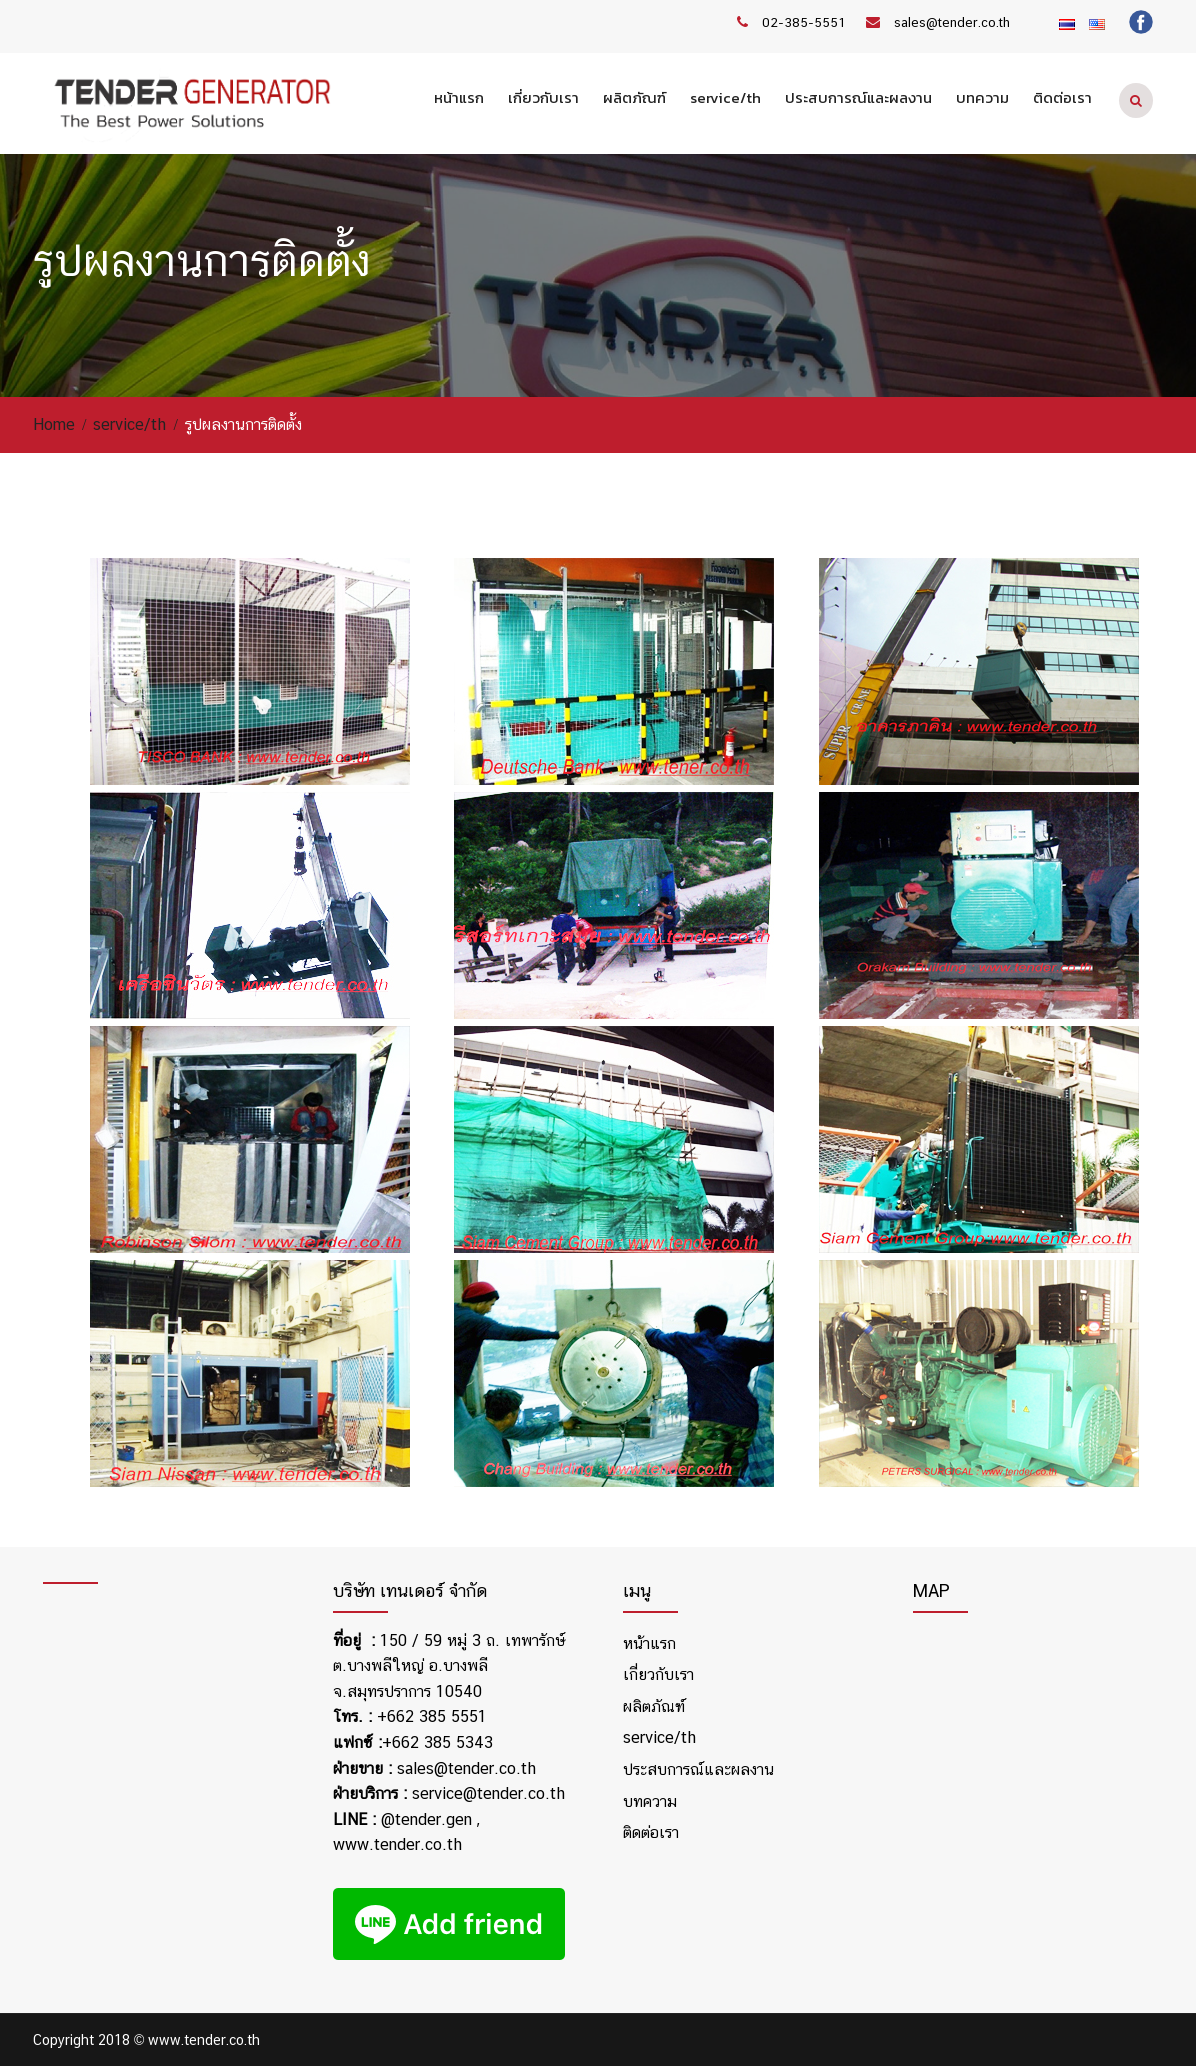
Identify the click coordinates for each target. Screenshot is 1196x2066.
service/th (725, 97)
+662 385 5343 (437, 1742)
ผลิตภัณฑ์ (634, 97)
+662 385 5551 (432, 1716)
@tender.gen (426, 1819)
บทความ (982, 97)
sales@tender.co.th (952, 22)
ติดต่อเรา (1062, 97)
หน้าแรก (459, 97)
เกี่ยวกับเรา (543, 97)
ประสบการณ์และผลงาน (858, 97)
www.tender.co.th (397, 1844)
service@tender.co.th (488, 1793)
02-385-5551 (804, 22)
